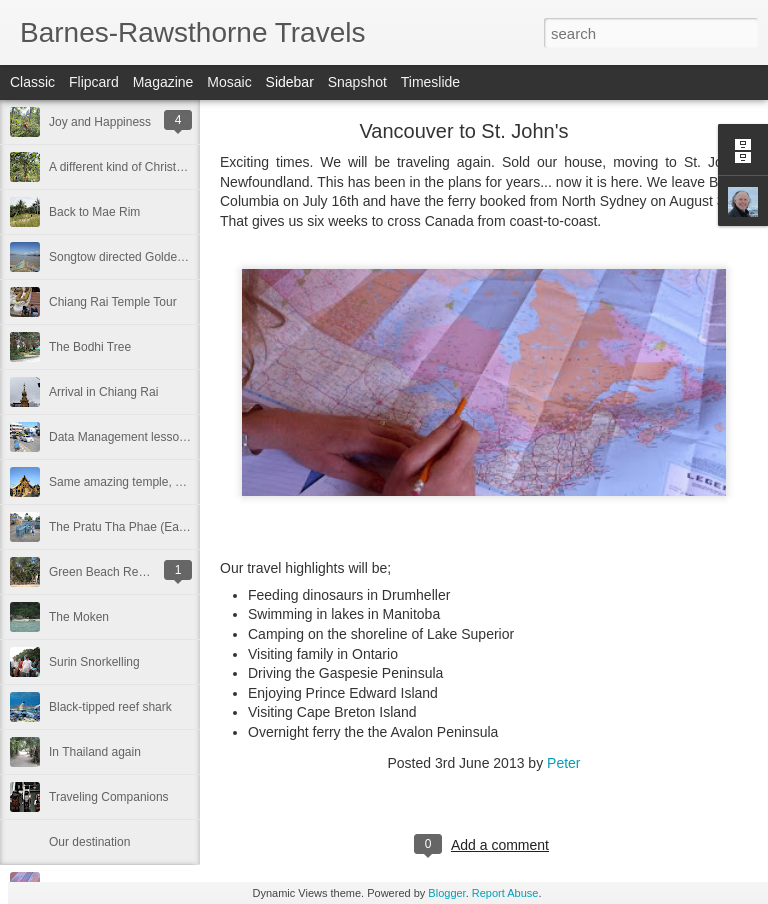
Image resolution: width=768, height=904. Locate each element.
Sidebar (290, 82)
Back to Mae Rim (94, 212)
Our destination (89, 842)
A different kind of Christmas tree (136, 167)
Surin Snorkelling (94, 662)
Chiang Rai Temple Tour (113, 302)
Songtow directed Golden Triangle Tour (152, 257)
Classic (32, 82)
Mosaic (229, 82)
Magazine (163, 82)
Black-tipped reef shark (110, 707)
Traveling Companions (109, 797)
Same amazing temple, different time (146, 482)
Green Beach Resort (103, 572)
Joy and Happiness (100, 122)
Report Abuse (505, 893)
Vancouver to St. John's (463, 131)
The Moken (79, 617)
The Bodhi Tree (90, 347)
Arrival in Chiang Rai (103, 392)
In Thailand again (95, 752)
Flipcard (94, 82)
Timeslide (430, 82)
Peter (563, 763)
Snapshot (357, 82)
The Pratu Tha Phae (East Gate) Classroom (165, 527)
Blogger (446, 893)
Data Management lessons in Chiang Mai (158, 437)
